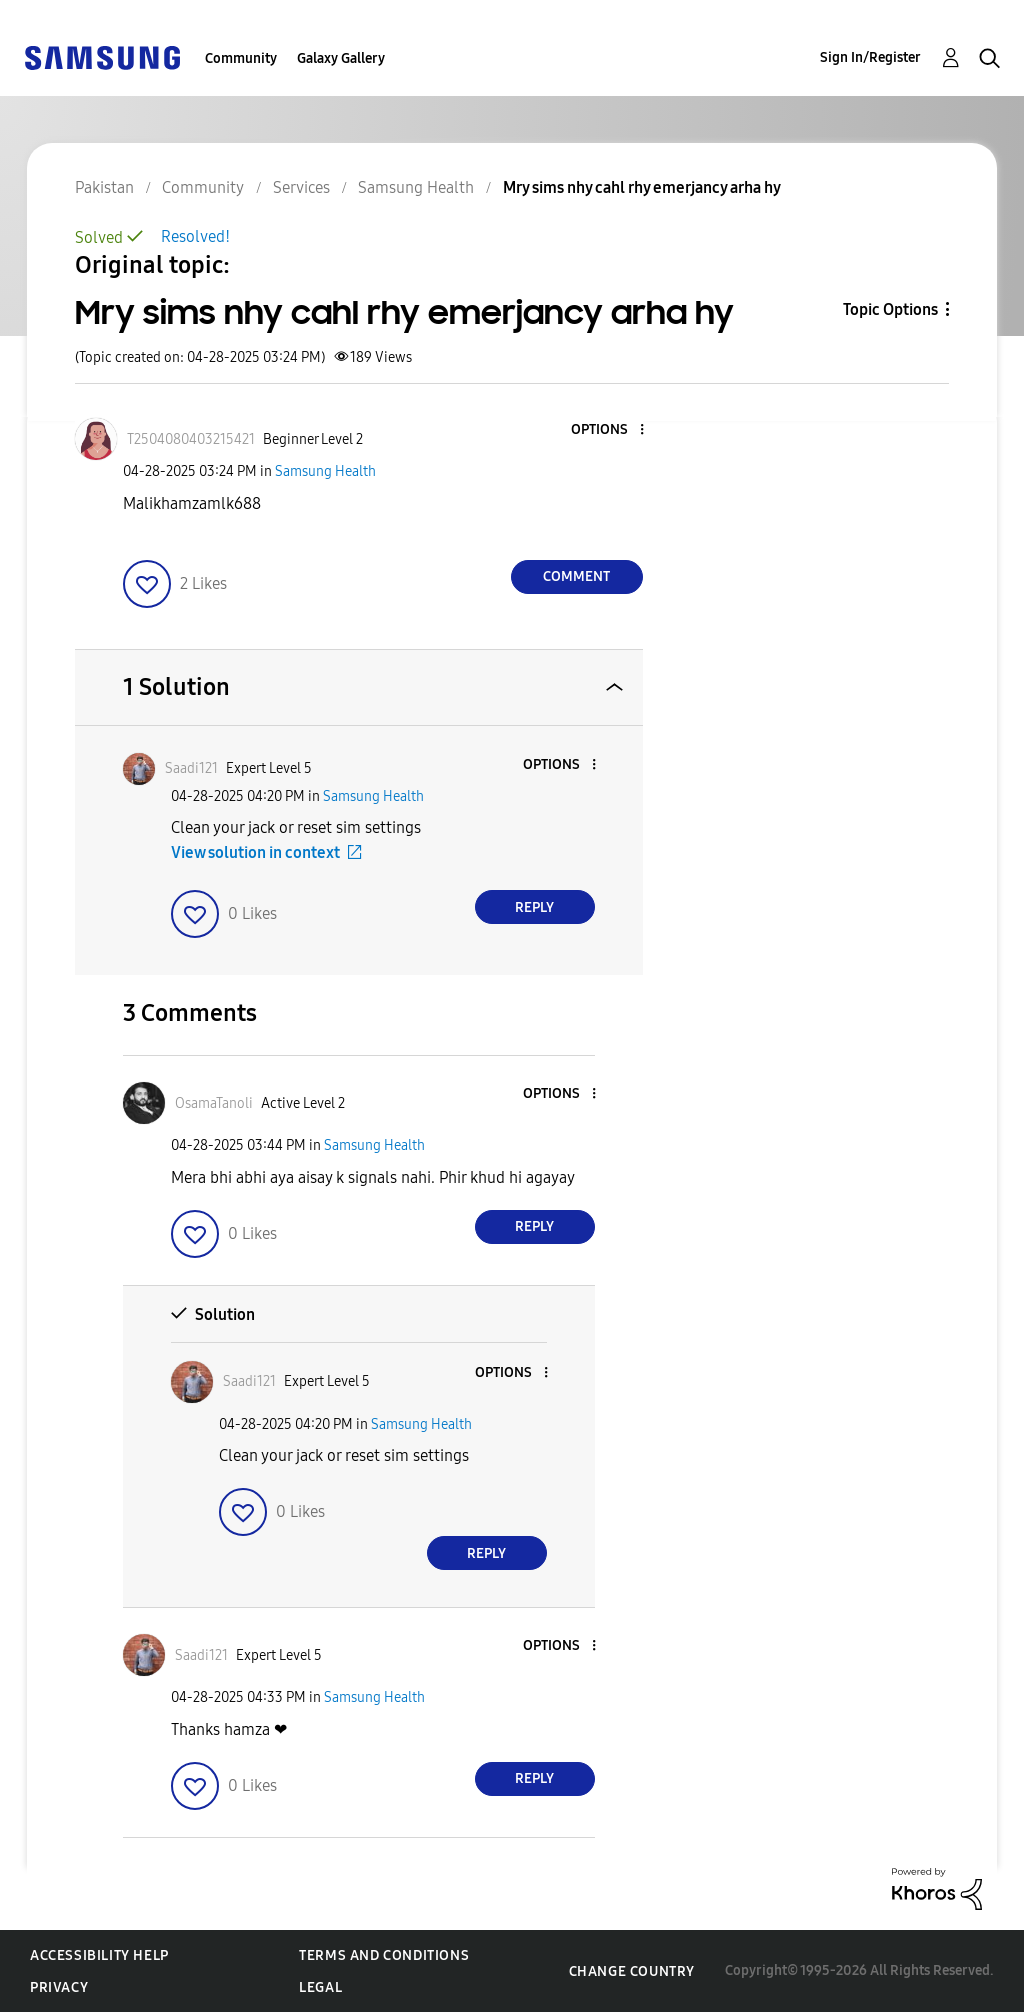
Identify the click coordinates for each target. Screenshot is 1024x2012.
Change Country (632, 1971)
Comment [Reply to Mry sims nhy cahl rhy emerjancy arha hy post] (576, 576)
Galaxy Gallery (341, 58)
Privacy (59, 1987)
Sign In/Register (870, 57)
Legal (320, 1987)
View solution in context (255, 852)
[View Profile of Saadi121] (191, 768)
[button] (608, 430)
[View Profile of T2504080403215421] (191, 439)
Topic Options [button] (890, 309)
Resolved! (195, 236)
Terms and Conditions (384, 1955)
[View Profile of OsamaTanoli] (214, 1103)
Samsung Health (325, 471)
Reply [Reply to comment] (534, 907)
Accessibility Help (99, 1955)
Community (241, 58)
